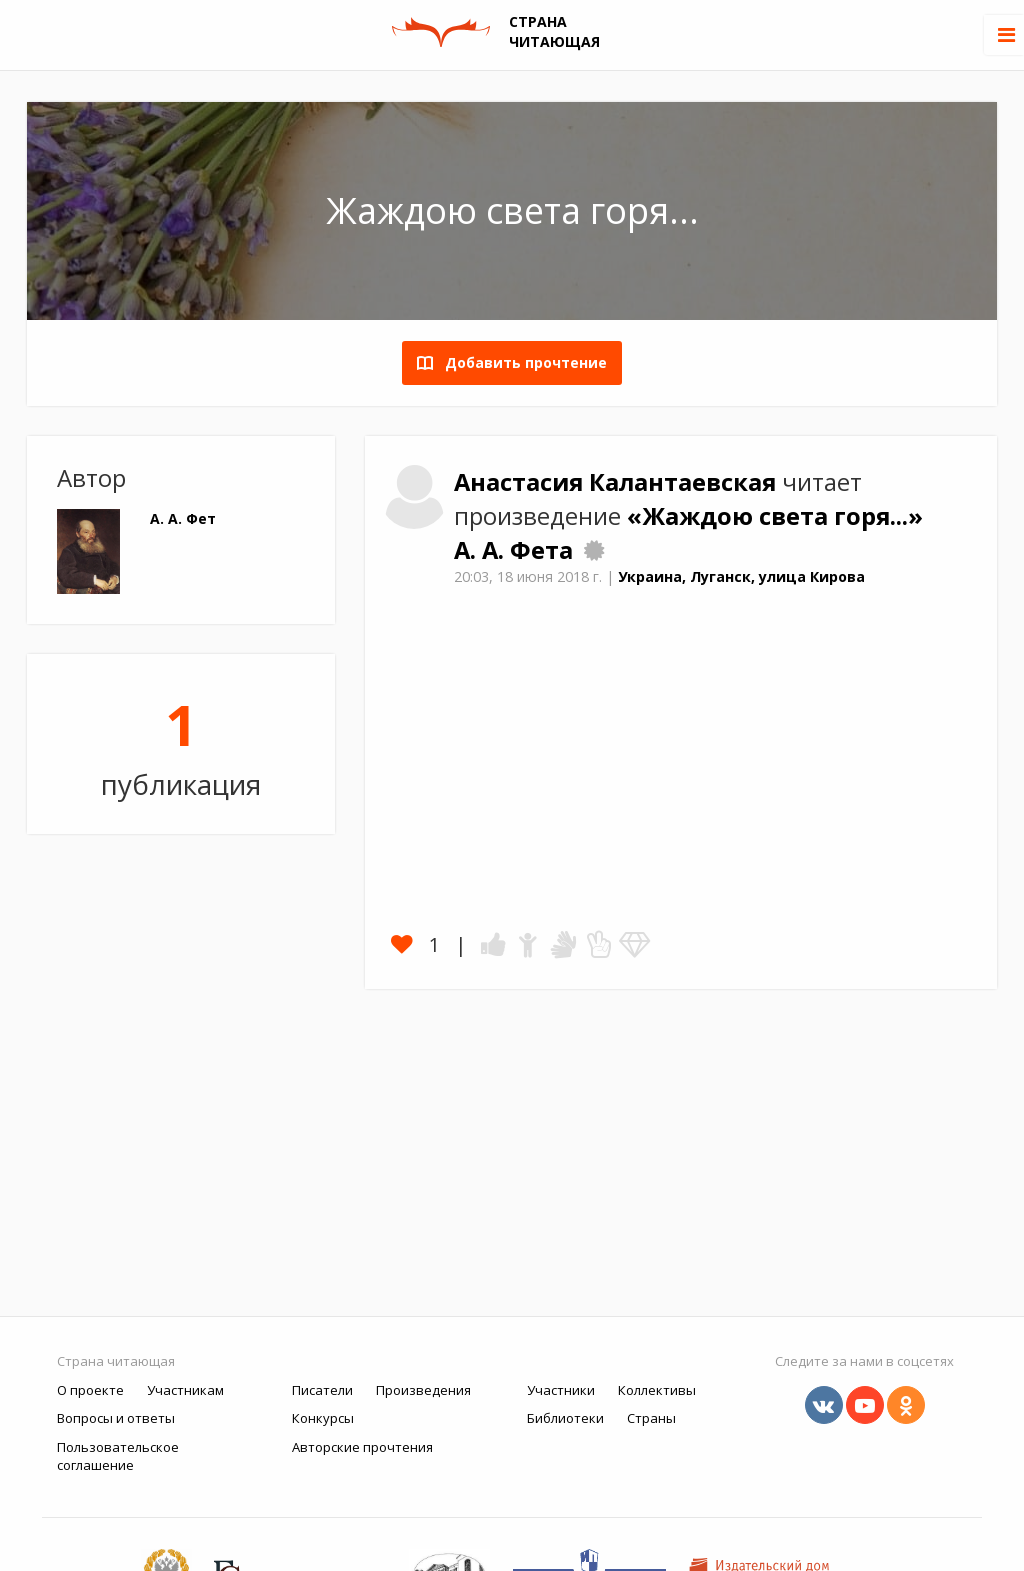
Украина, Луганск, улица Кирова (741, 576)
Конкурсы (323, 1418)
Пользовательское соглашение (118, 1456)
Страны (651, 1418)
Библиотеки (565, 1418)
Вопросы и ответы (116, 1418)
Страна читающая (116, 1361)
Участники (561, 1390)
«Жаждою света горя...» (775, 516)
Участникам (185, 1390)
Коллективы (657, 1390)
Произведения (423, 1390)
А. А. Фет (183, 518)
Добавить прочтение (520, 362)
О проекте (90, 1390)
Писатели (322, 1390)
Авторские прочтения (362, 1447)
